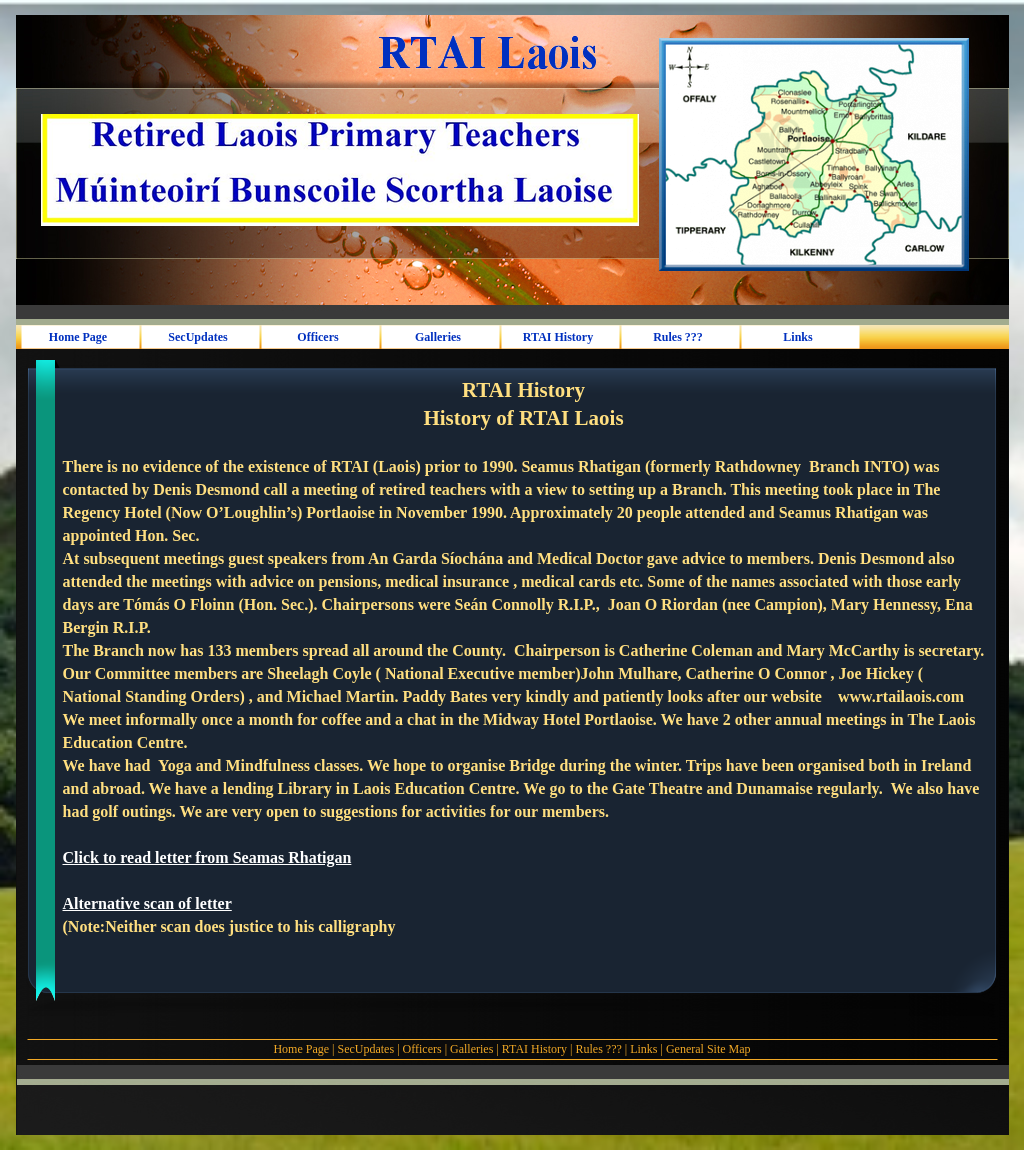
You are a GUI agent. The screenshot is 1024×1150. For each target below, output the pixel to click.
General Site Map (708, 1049)
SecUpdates (367, 1049)
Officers (422, 1049)
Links (643, 1049)
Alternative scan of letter (147, 903)
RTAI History (534, 1049)
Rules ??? (598, 1049)
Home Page (301, 1049)
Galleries (471, 1049)
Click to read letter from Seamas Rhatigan (207, 857)
